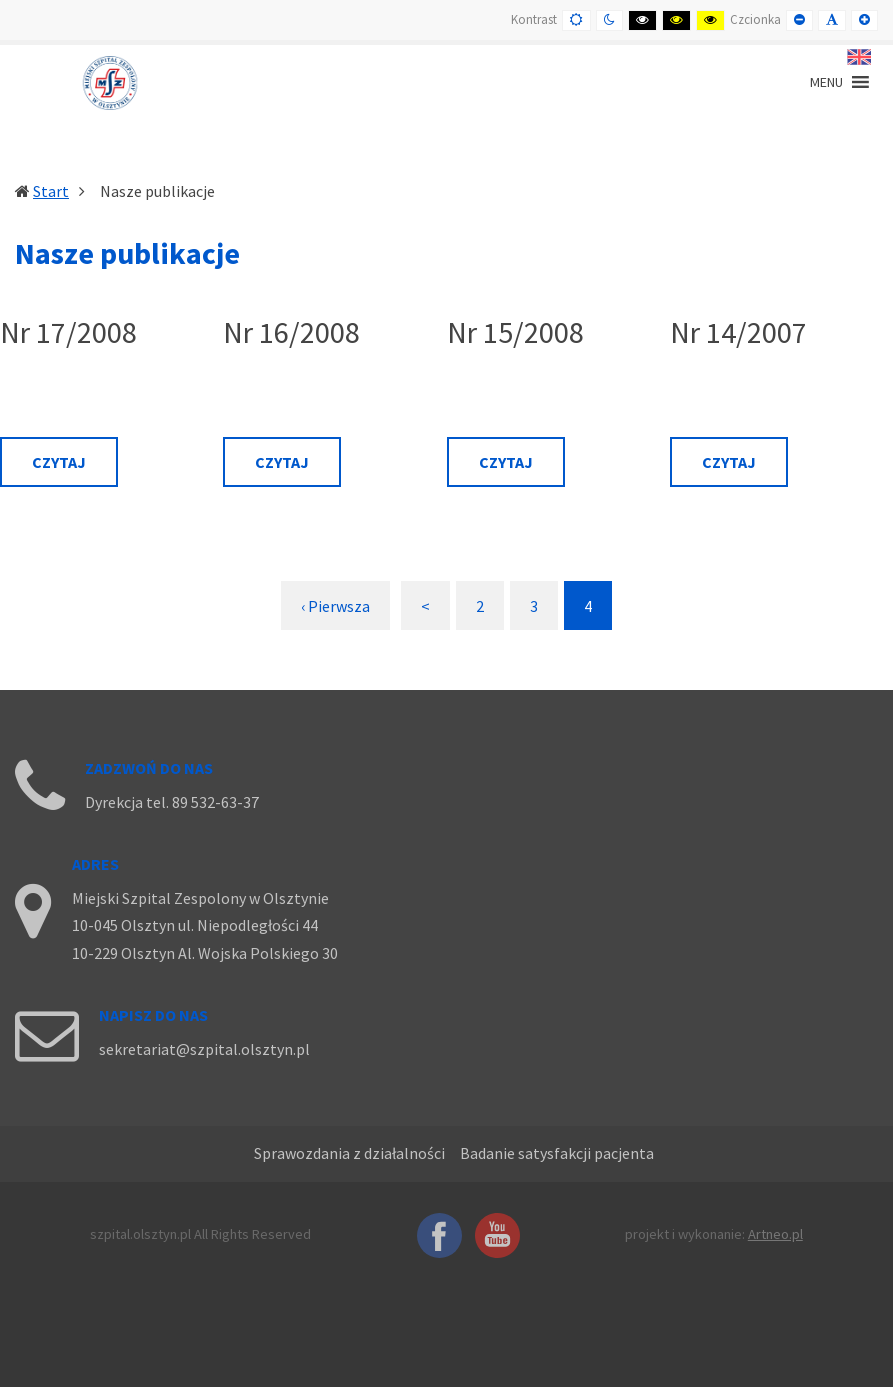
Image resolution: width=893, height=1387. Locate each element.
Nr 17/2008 (68, 332)
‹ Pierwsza (335, 606)
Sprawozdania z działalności (349, 1153)
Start (51, 191)
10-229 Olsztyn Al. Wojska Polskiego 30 (205, 953)
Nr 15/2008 (515, 332)
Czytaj (59, 462)
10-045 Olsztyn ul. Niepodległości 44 (195, 925)
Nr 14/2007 (738, 332)
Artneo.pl (775, 1234)
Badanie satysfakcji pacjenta (557, 1153)
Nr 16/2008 (291, 332)
